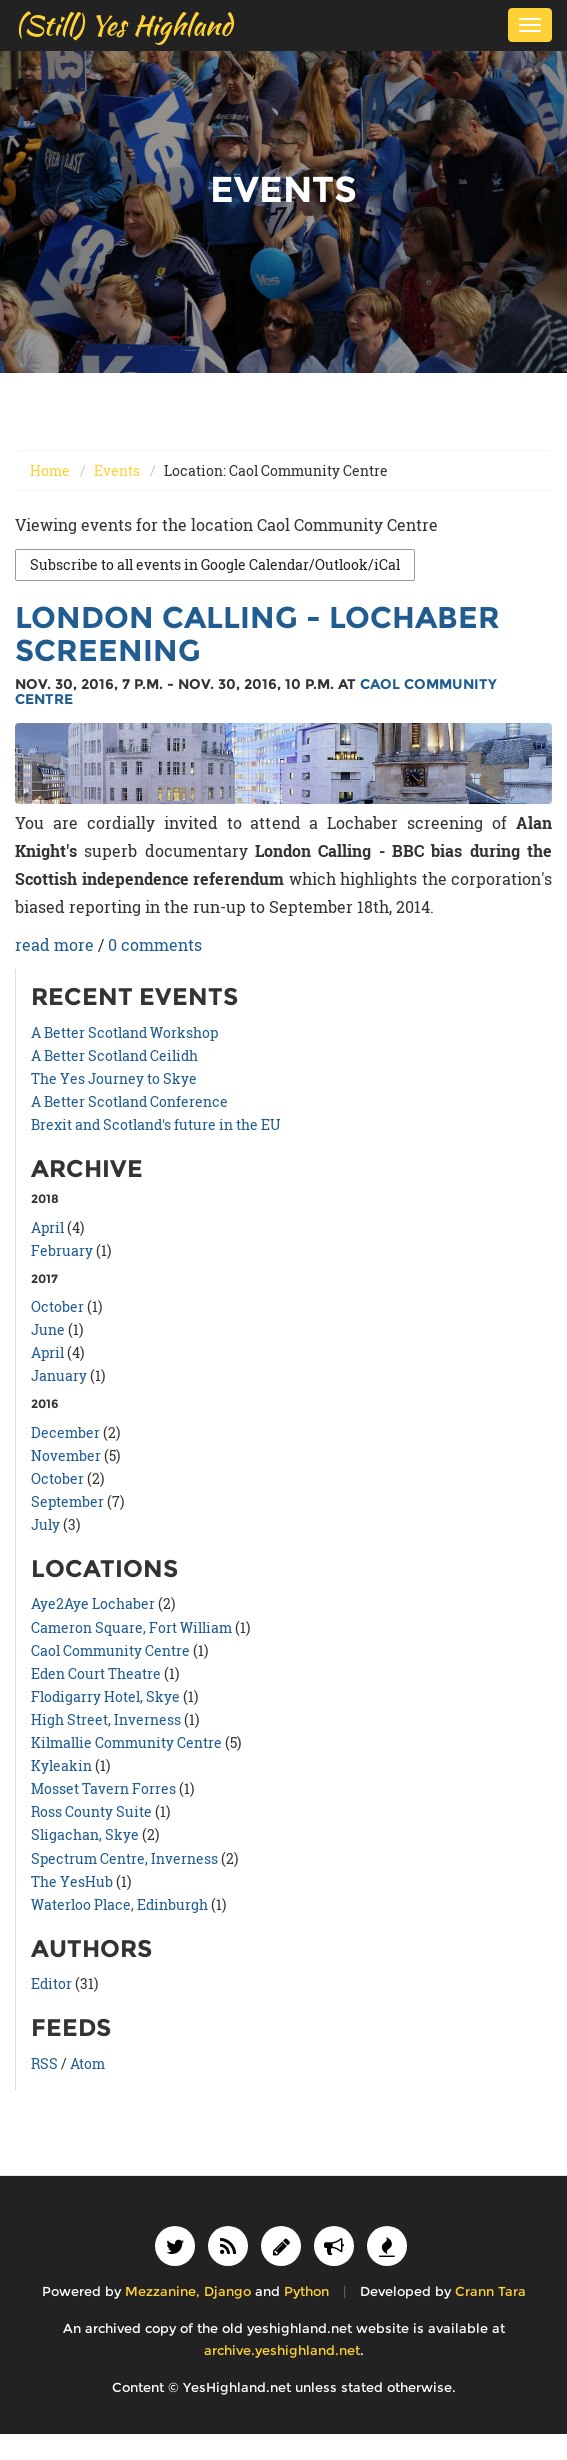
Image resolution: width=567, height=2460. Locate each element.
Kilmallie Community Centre (126, 1742)
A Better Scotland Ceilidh (114, 1055)
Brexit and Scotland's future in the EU (156, 1124)
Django (227, 2291)
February (62, 1250)
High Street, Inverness (106, 1719)
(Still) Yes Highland (123, 25)
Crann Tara (490, 2291)
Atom (87, 2063)
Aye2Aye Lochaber (93, 1603)
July (45, 1524)
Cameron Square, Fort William (131, 1627)
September (67, 1501)
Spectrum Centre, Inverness (124, 1858)
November (66, 1455)
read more (54, 944)
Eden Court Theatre (96, 1673)
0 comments (155, 944)
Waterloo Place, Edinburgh (119, 1904)
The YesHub (72, 1881)
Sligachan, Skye (85, 1834)
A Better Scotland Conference (129, 1101)
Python (306, 2291)
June (48, 1329)
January (59, 1375)
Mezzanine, (162, 2291)
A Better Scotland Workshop (124, 1032)
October (57, 1306)
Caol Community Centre (110, 1650)
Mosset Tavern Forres (103, 1788)
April (47, 1227)
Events (117, 470)
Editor (51, 1983)
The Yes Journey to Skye (114, 1078)
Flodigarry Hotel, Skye (105, 1696)
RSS (44, 2063)
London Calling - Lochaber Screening (257, 634)
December (65, 1432)
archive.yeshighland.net (282, 2350)
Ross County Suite (91, 1811)
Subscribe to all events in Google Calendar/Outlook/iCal (215, 564)
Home (50, 470)
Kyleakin (61, 1765)
